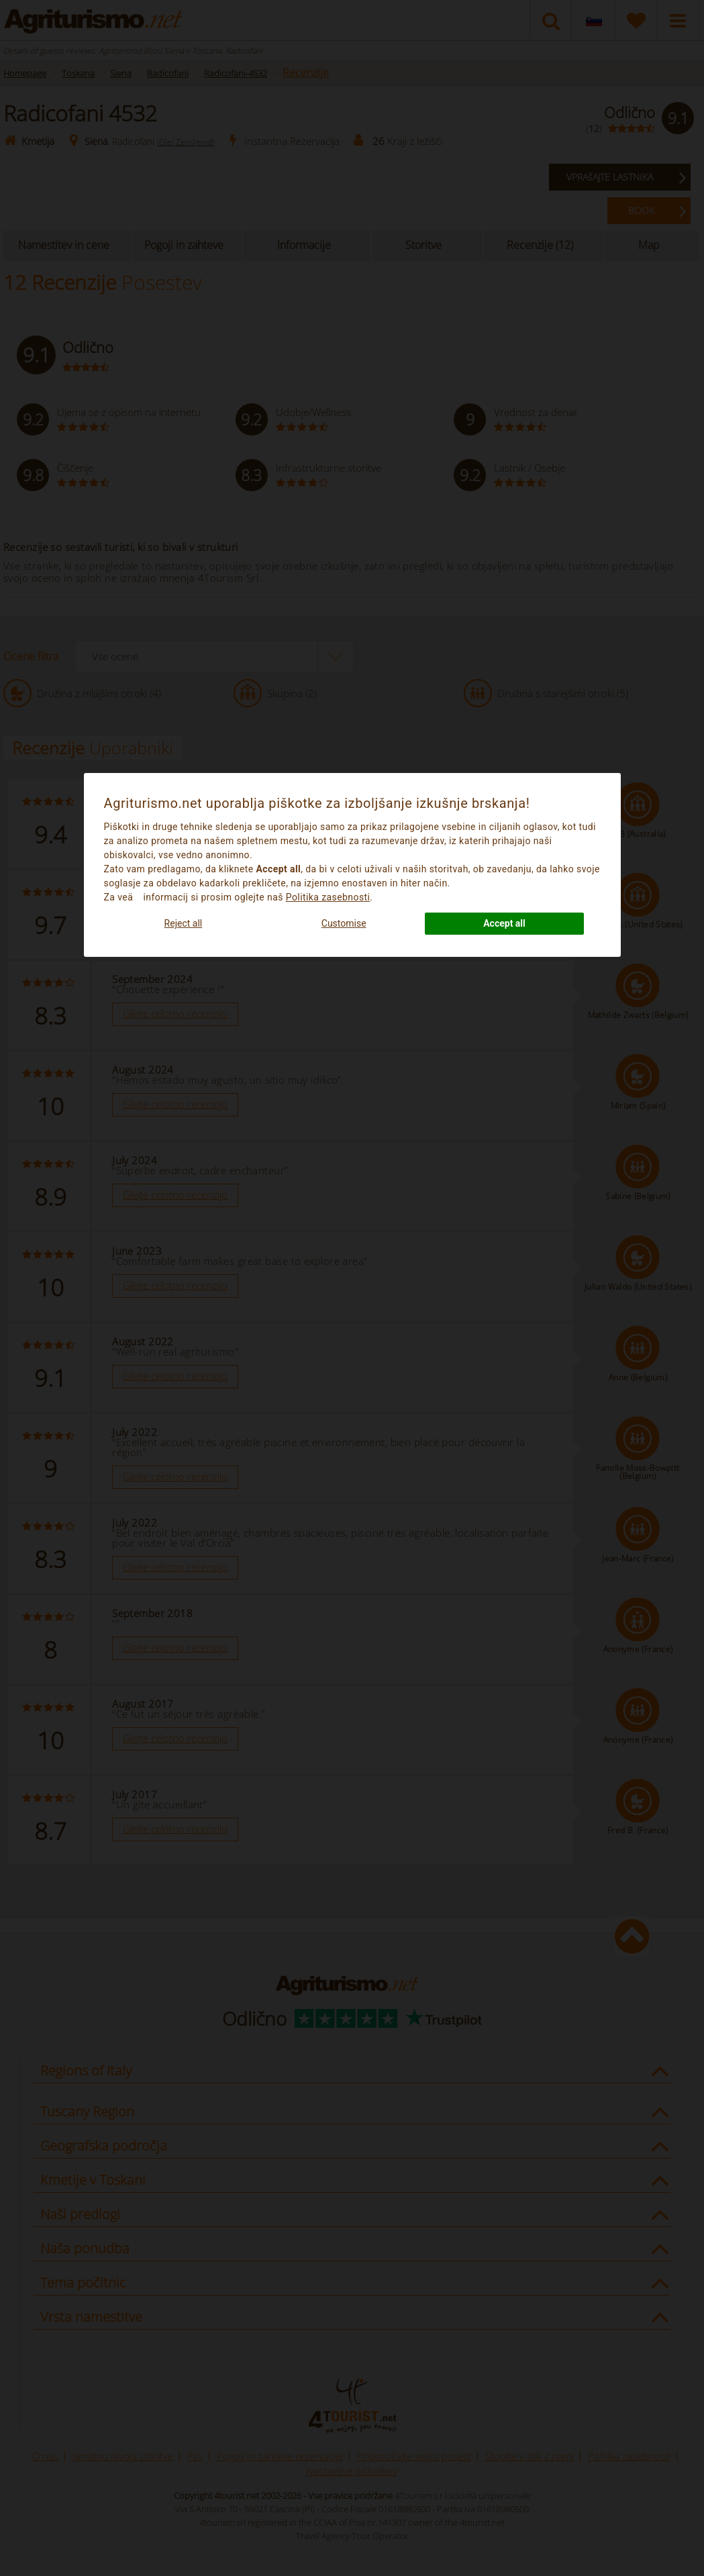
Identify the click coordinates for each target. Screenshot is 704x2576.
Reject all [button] (183, 923)
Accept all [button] (504, 923)
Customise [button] (343, 923)
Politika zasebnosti (328, 897)
